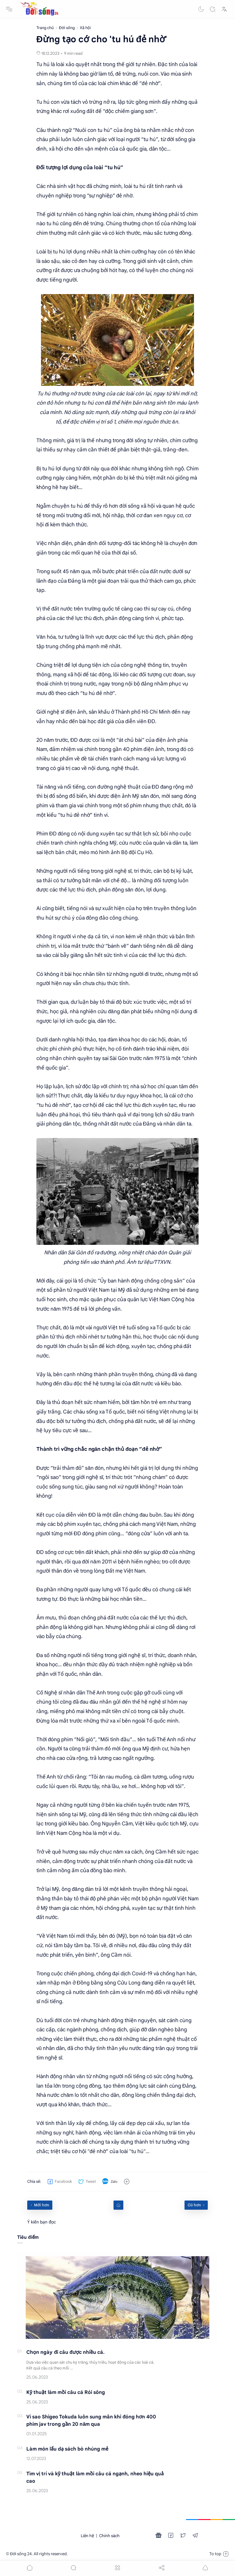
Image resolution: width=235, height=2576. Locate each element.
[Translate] (224, 9)
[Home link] (118, 2205)
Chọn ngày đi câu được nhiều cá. (65, 2352)
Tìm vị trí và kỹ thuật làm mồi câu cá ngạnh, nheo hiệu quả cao (95, 2477)
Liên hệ (87, 2535)
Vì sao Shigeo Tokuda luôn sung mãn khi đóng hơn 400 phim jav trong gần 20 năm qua (91, 2420)
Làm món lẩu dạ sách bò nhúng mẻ (67, 2449)
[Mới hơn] (39, 2205)
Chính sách (109, 2535)
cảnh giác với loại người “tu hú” (121, 139)
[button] (201, 9)
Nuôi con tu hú (92, 130)
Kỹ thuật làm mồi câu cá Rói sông (65, 2392)
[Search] (212, 9)
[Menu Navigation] (9, 9)
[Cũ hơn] (196, 2205)
